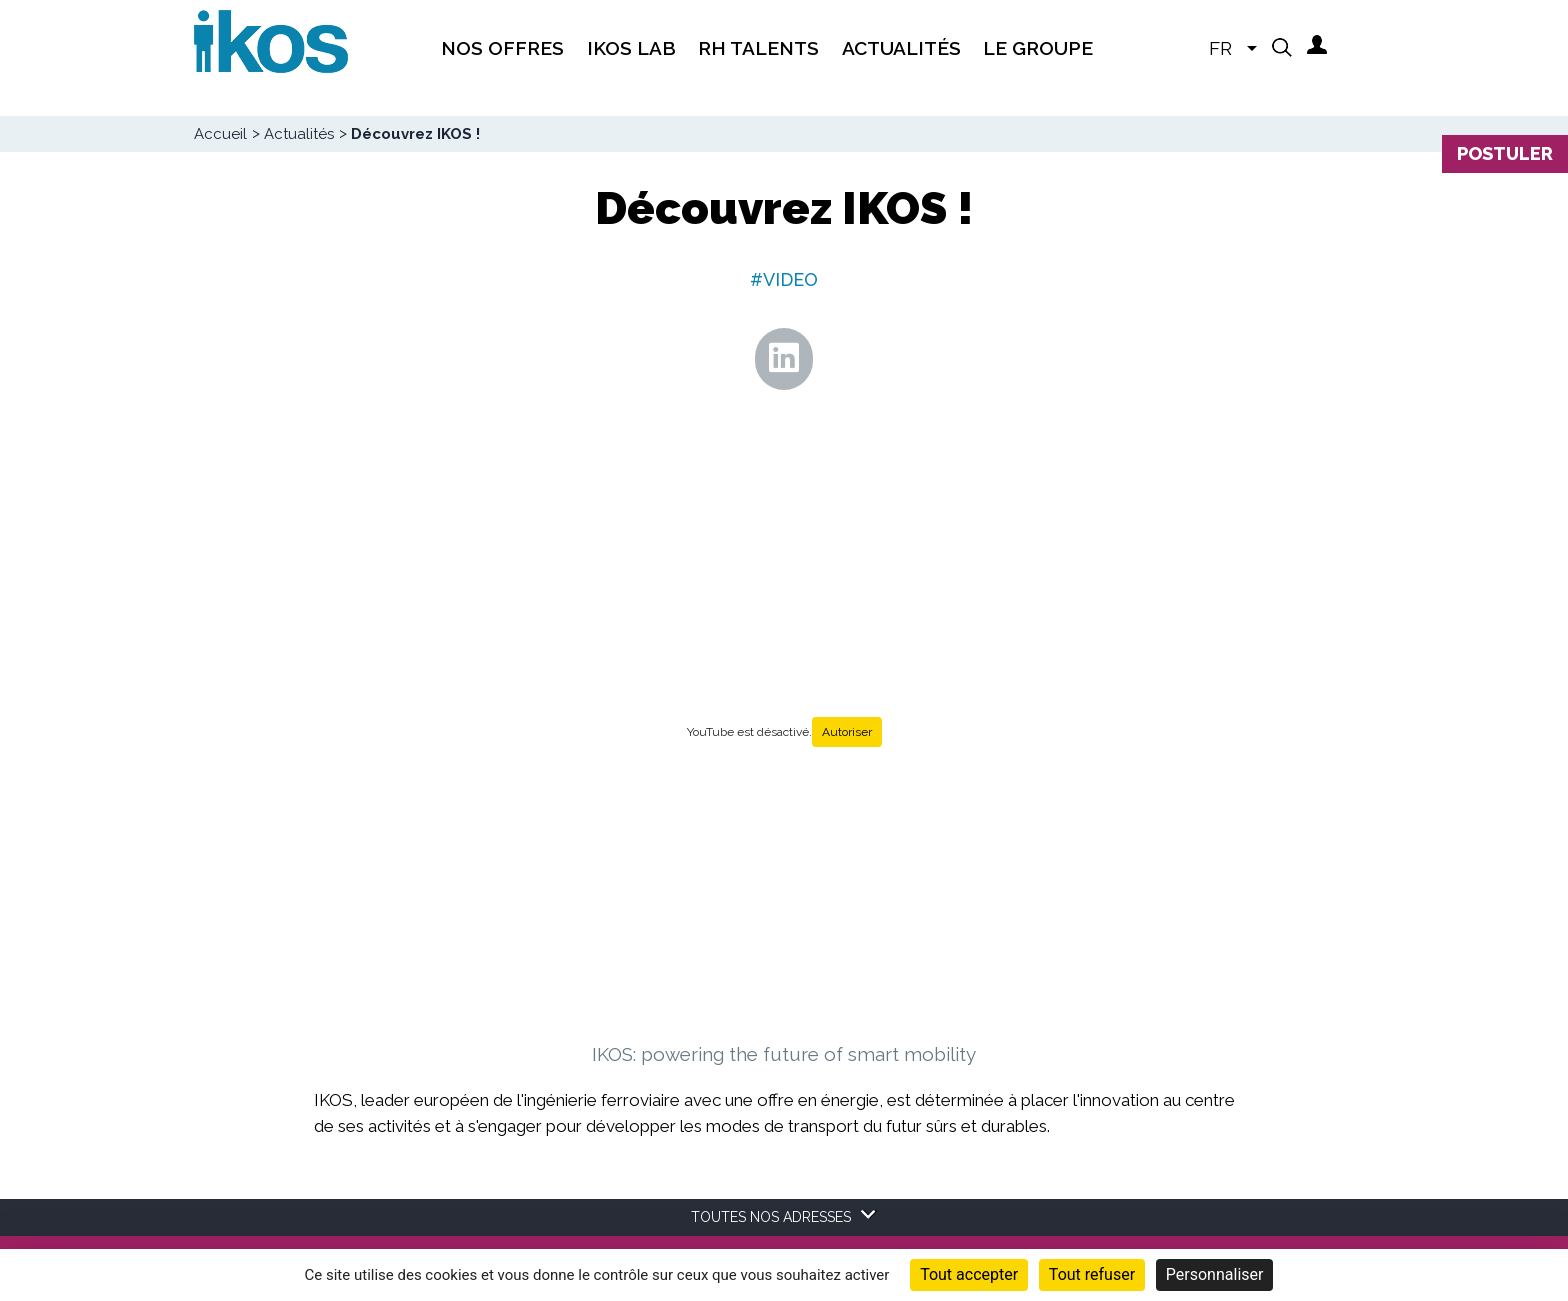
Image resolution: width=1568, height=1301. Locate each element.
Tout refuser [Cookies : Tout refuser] (1092, 1274)
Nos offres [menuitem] (502, 48)
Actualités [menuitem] (901, 48)
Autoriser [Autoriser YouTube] (847, 732)
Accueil (220, 134)
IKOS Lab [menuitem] (631, 48)
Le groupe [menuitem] (1038, 48)
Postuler (1505, 153)
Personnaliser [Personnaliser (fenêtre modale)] (1215, 1274)
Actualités (299, 134)
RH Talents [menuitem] (758, 48)
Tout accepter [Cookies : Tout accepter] (969, 1274)
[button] (1282, 47)
